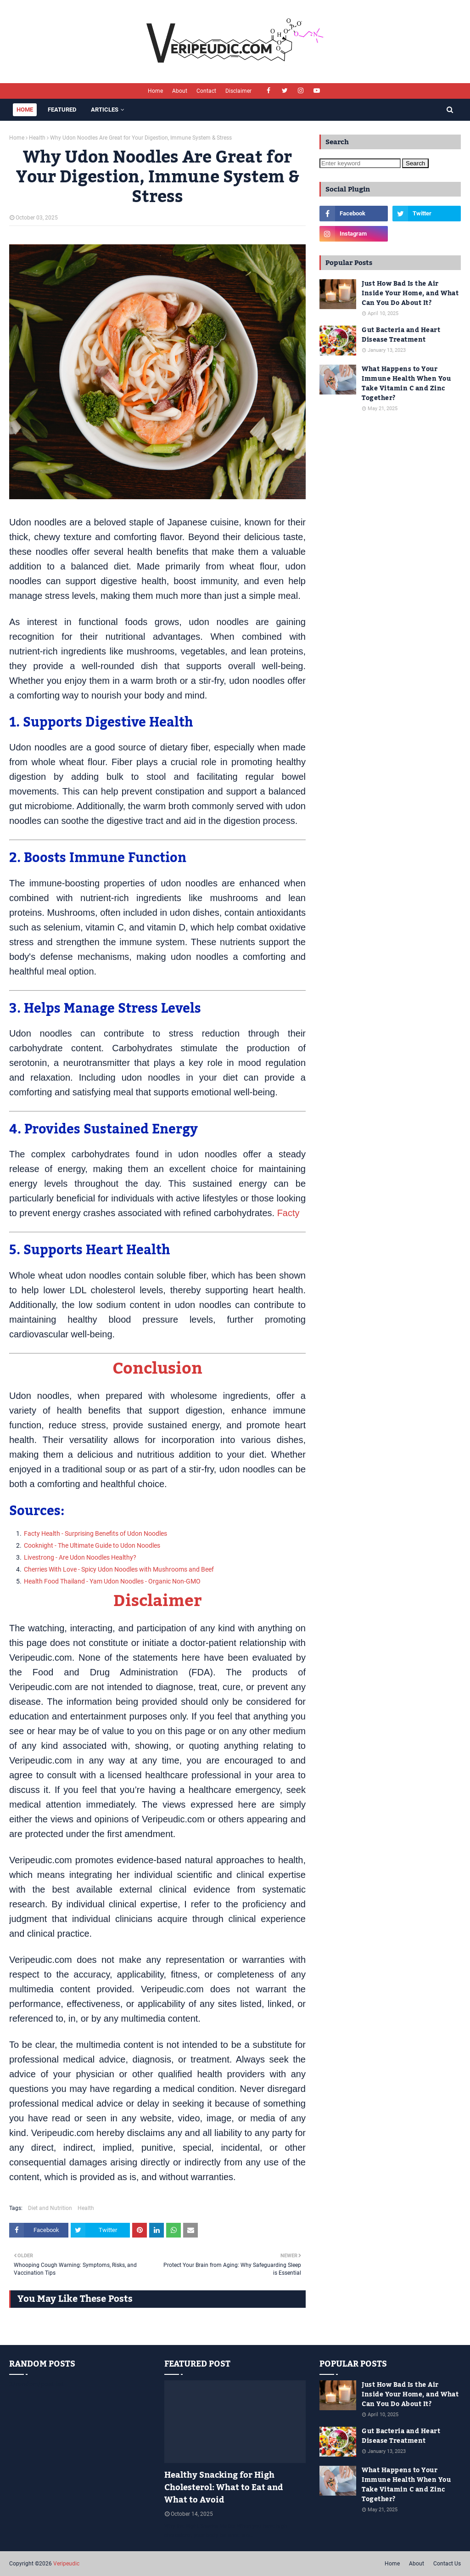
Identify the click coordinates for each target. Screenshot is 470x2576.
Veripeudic (66, 2563)
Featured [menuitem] (62, 109)
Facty (288, 1213)
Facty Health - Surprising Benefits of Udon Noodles (95, 1533)
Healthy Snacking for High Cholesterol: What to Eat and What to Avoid (223, 2487)
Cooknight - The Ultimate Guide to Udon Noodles (92, 1545)
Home (155, 91)
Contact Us (447, 2563)
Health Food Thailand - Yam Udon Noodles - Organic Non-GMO (112, 1581)
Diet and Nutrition (50, 2208)
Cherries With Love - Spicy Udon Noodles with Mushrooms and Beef (119, 1569)
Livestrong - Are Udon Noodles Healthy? (80, 1557)
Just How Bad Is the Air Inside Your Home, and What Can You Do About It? (410, 293)
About (179, 91)
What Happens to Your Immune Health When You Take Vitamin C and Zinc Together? (406, 384)
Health (37, 138)
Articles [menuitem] (104, 109)
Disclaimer (238, 91)
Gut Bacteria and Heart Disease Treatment (401, 335)
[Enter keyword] (360, 163)
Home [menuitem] (25, 109)
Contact (206, 91)
